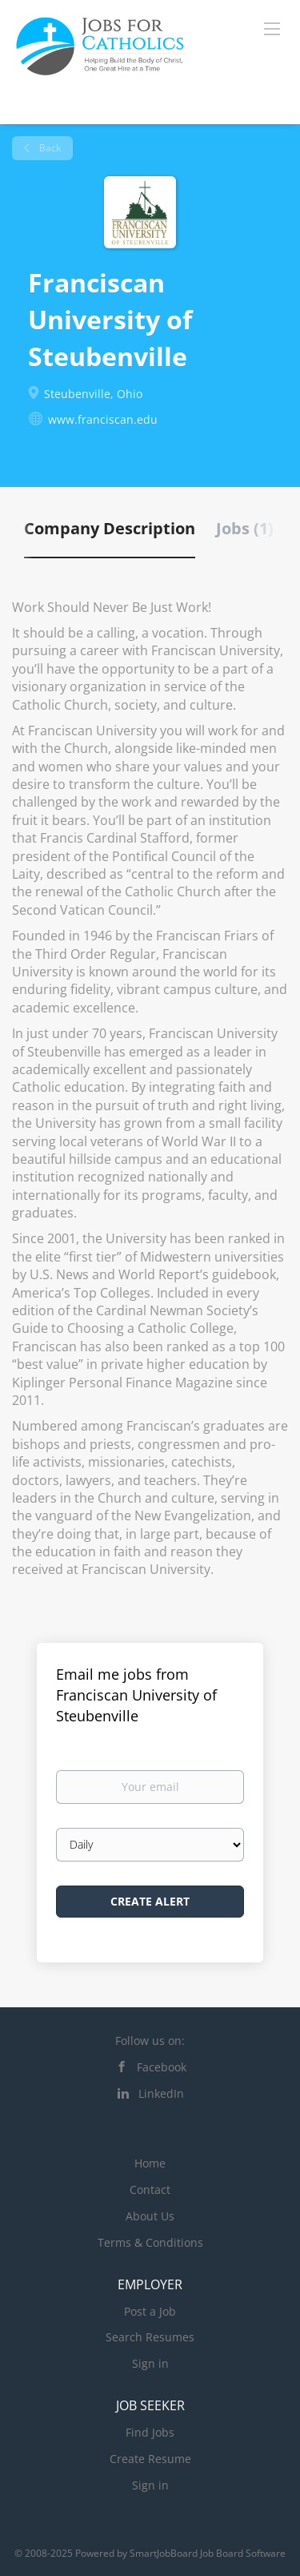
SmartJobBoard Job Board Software (208, 2553)
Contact (150, 2189)
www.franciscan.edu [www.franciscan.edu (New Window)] (103, 419)
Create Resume (150, 2458)
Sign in (150, 2363)
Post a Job (150, 2311)
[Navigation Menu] (272, 28)
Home (150, 2163)
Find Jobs (150, 2432)
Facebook (161, 2067)
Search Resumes (150, 2337)
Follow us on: (150, 2040)
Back (49, 148)
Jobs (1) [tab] (245, 528)
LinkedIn (161, 2093)
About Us (150, 2216)
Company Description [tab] (109, 528)
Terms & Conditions (150, 2242)
